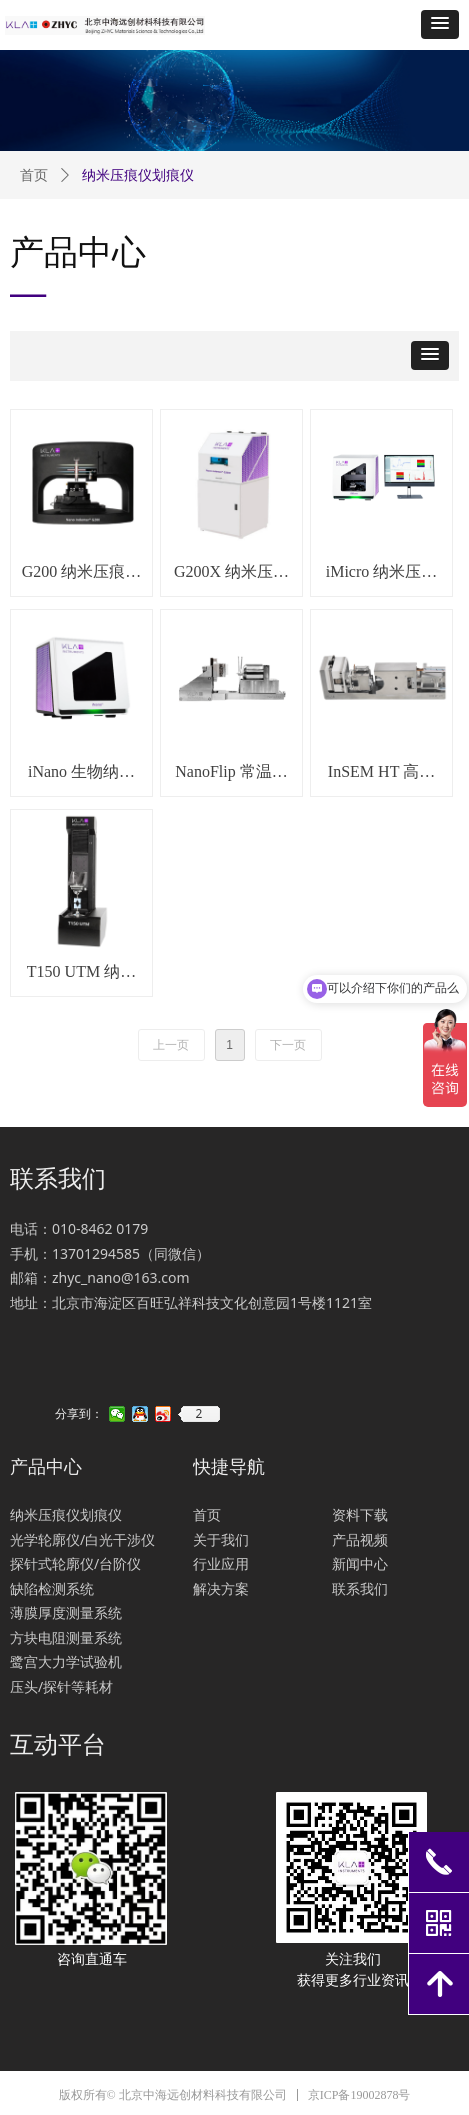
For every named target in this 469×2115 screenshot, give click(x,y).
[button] (440, 24)
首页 (34, 175)
